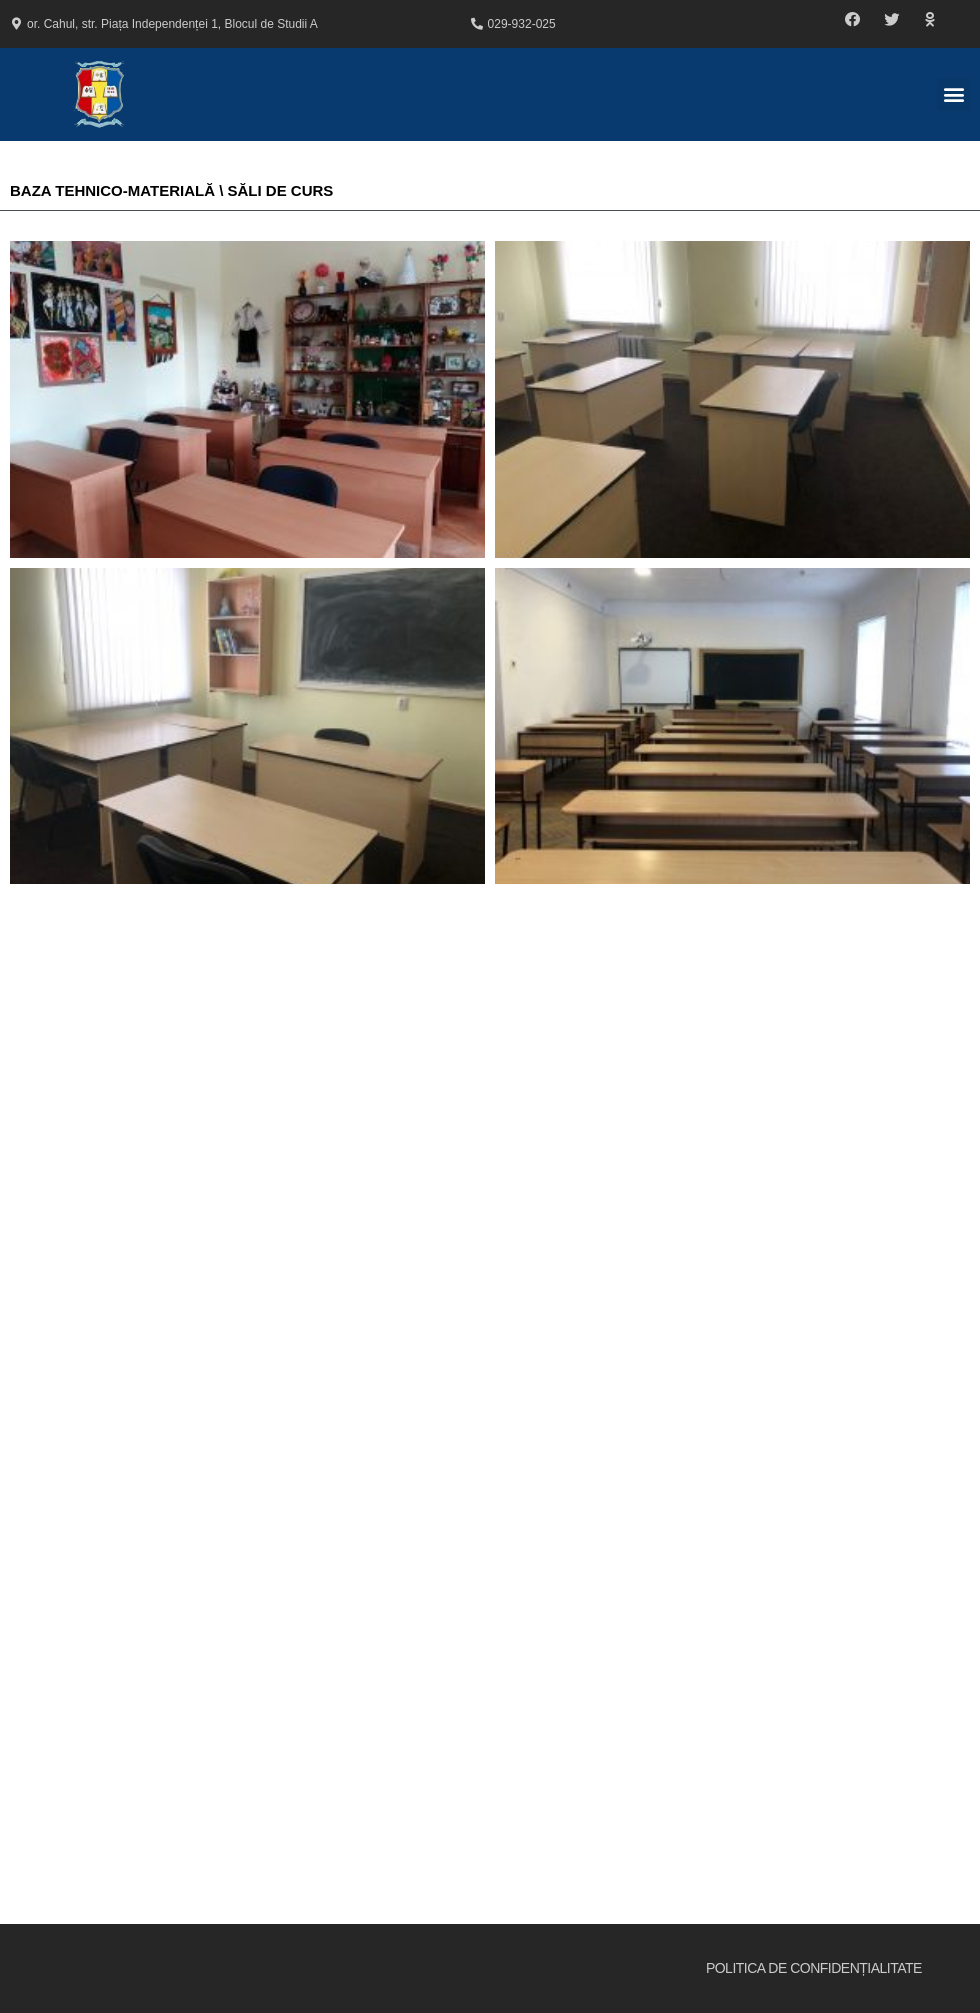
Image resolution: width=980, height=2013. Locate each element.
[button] (853, 20)
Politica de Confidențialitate (814, 1968)
